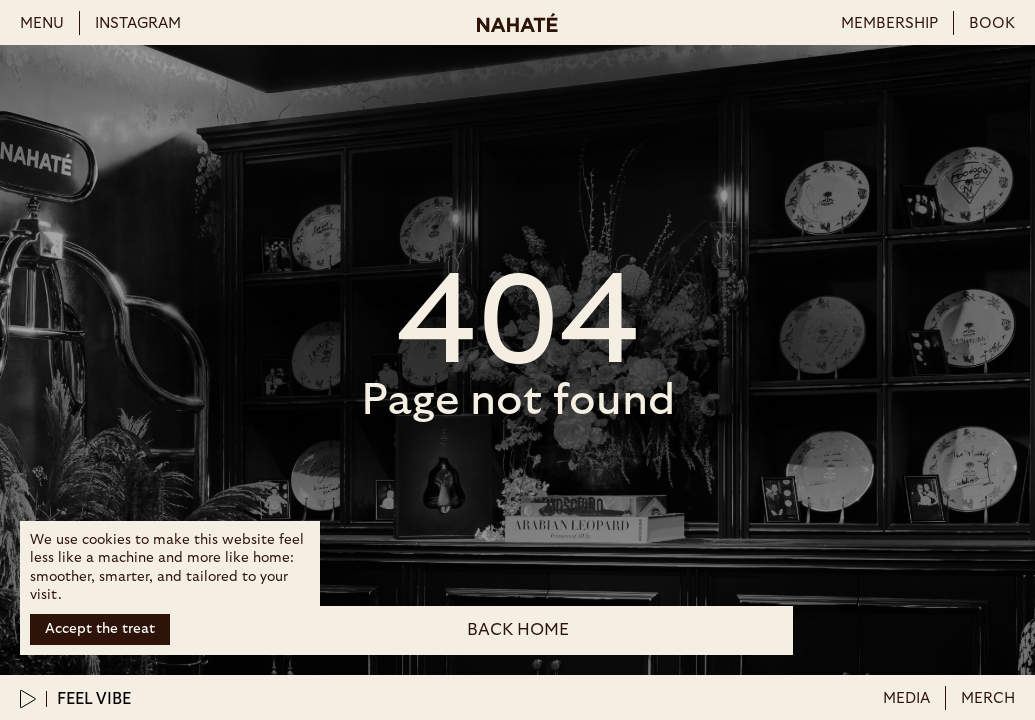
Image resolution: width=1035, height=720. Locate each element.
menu (42, 23)
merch (988, 698)
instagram (138, 23)
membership (889, 23)
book (992, 23)
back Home (518, 629)
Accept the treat (100, 629)
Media (906, 698)
